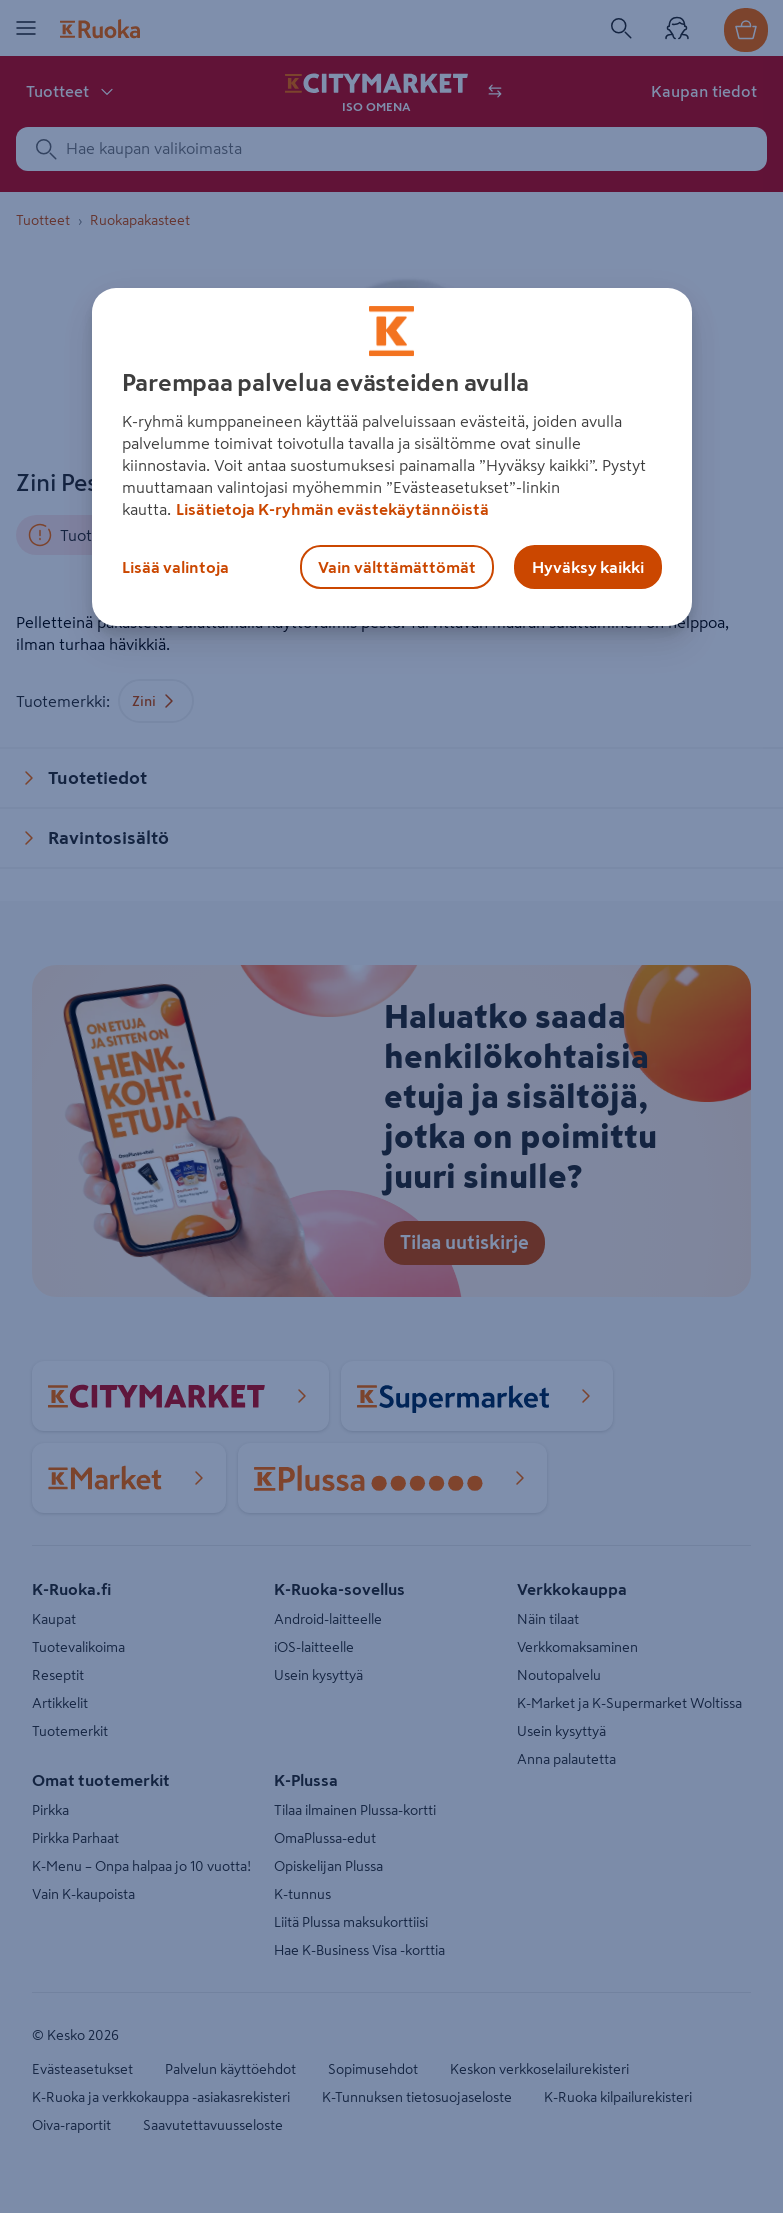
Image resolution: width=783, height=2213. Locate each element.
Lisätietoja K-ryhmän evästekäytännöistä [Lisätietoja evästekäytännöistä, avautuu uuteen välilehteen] (332, 509)
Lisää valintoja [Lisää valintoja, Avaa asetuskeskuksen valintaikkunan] (175, 567)
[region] (392, 457)
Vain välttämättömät (397, 567)
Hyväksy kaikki (588, 567)
